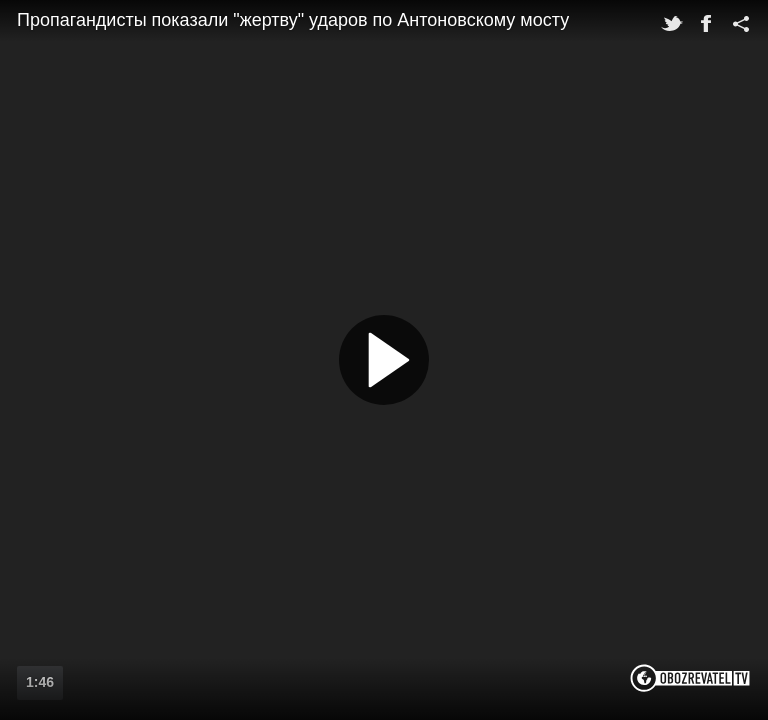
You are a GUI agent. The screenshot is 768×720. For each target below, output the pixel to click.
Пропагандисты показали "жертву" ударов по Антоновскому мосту (293, 20)
